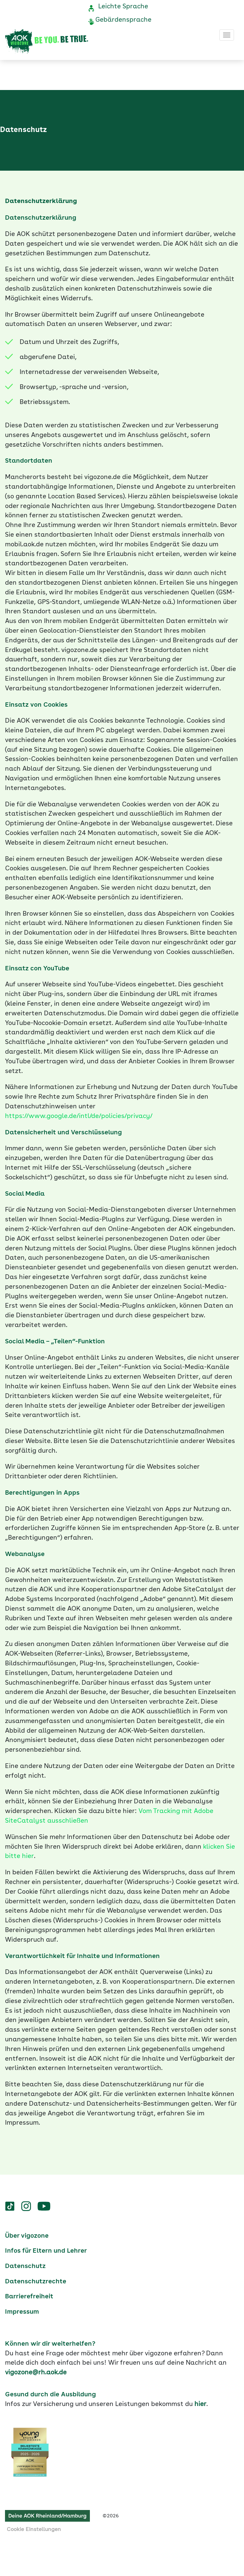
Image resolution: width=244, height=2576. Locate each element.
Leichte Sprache (123, 6)
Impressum (22, 2312)
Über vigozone (27, 2236)
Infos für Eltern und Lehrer (46, 2251)
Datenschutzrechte (35, 2281)
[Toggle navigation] (226, 35)
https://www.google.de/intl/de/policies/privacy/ (78, 1116)
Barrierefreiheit (29, 2296)
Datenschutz (25, 2266)
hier (200, 2404)
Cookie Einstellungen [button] (34, 2529)
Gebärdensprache (123, 20)
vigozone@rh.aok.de (36, 2372)
